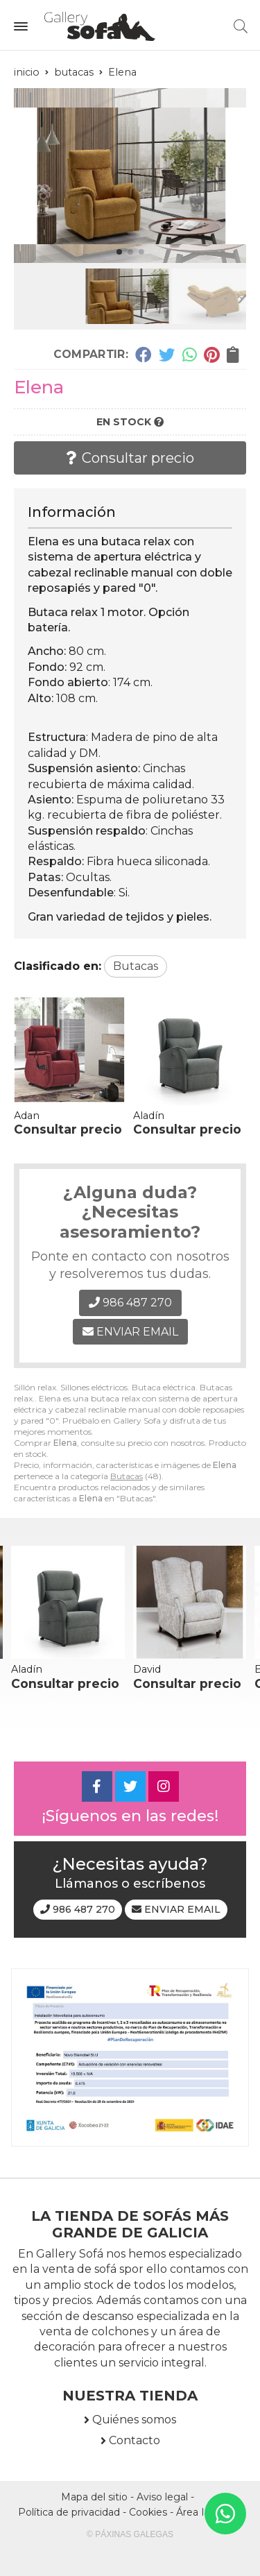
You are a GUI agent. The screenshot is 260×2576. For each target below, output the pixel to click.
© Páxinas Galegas (130, 2534)
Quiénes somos (134, 2419)
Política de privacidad (69, 2512)
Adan (27, 1115)
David (147, 1669)
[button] (119, 252)
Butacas (126, 1476)
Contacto (134, 2440)
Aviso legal (162, 2497)
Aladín (148, 1115)
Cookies (148, 2512)
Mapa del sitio (94, 2497)
